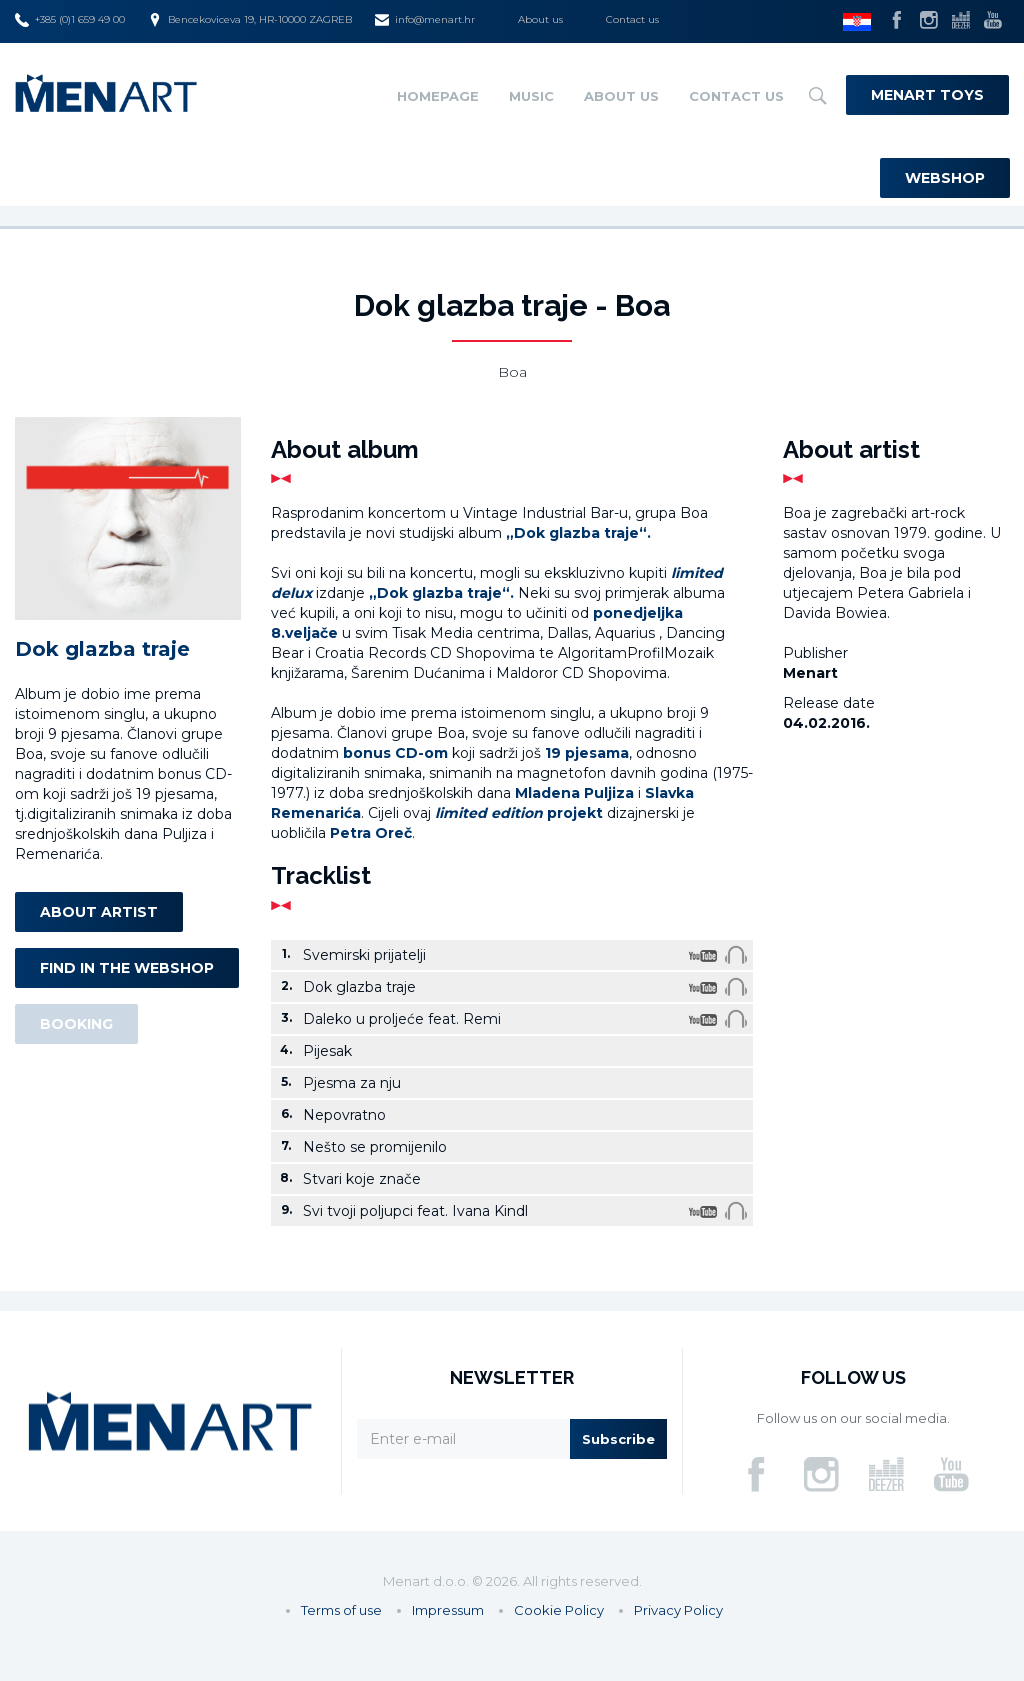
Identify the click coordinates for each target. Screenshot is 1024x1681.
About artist (99, 912)
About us (540, 19)
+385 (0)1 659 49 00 (70, 20)
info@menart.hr (425, 20)
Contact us (632, 19)
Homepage (438, 96)
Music (531, 96)
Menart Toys (927, 95)
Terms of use (341, 1610)
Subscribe (618, 1439)
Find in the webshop (127, 968)
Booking (76, 1024)
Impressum (448, 1610)
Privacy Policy (678, 1610)
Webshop (945, 178)
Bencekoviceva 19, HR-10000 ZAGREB (250, 20)
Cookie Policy (559, 1610)
